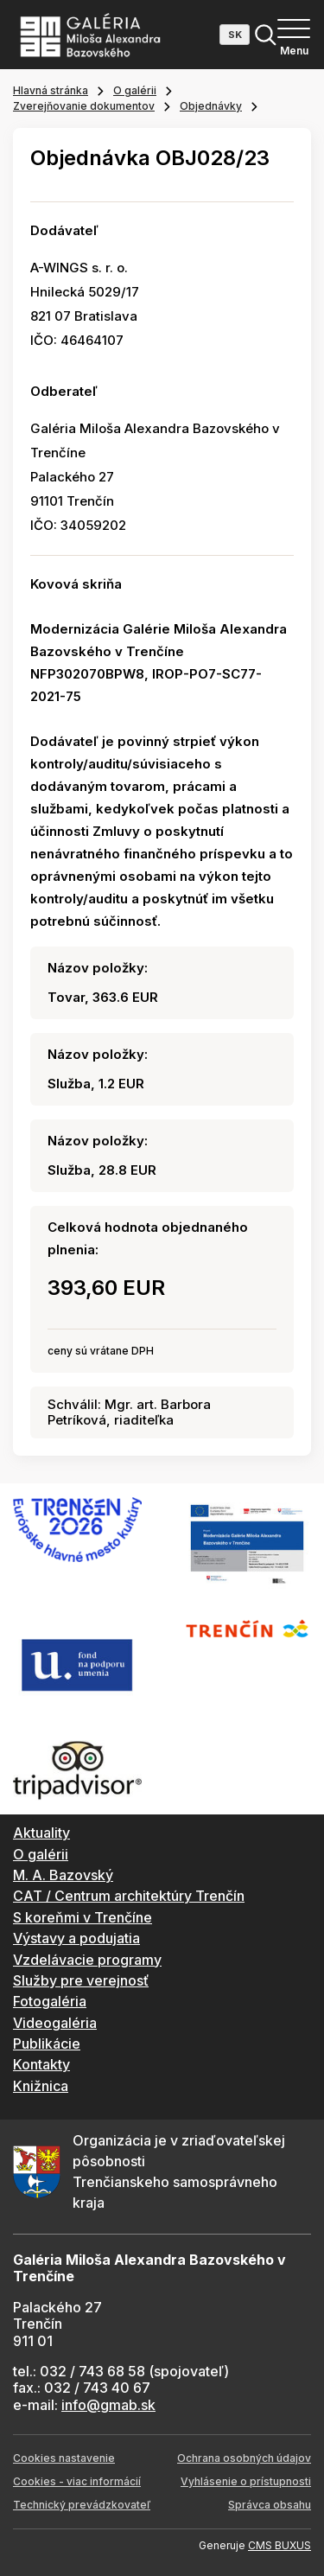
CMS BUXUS (279, 2545)
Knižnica (40, 2086)
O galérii (134, 90)
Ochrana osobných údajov (244, 2458)
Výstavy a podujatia (76, 1938)
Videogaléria (55, 2022)
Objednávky (211, 105)
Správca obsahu (269, 2504)
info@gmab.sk (108, 2404)
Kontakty (41, 2064)
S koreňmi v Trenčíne (82, 1917)
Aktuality (41, 1832)
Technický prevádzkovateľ (81, 2504)
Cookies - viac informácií (77, 2481)
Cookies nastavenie (64, 2458)
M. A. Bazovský (63, 1875)
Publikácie (46, 2043)
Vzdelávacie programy (87, 1959)
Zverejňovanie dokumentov (84, 105)
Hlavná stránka (50, 90)
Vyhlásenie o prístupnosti (246, 2481)
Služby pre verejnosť (81, 1980)
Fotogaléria (49, 2001)
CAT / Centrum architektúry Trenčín (129, 1895)
